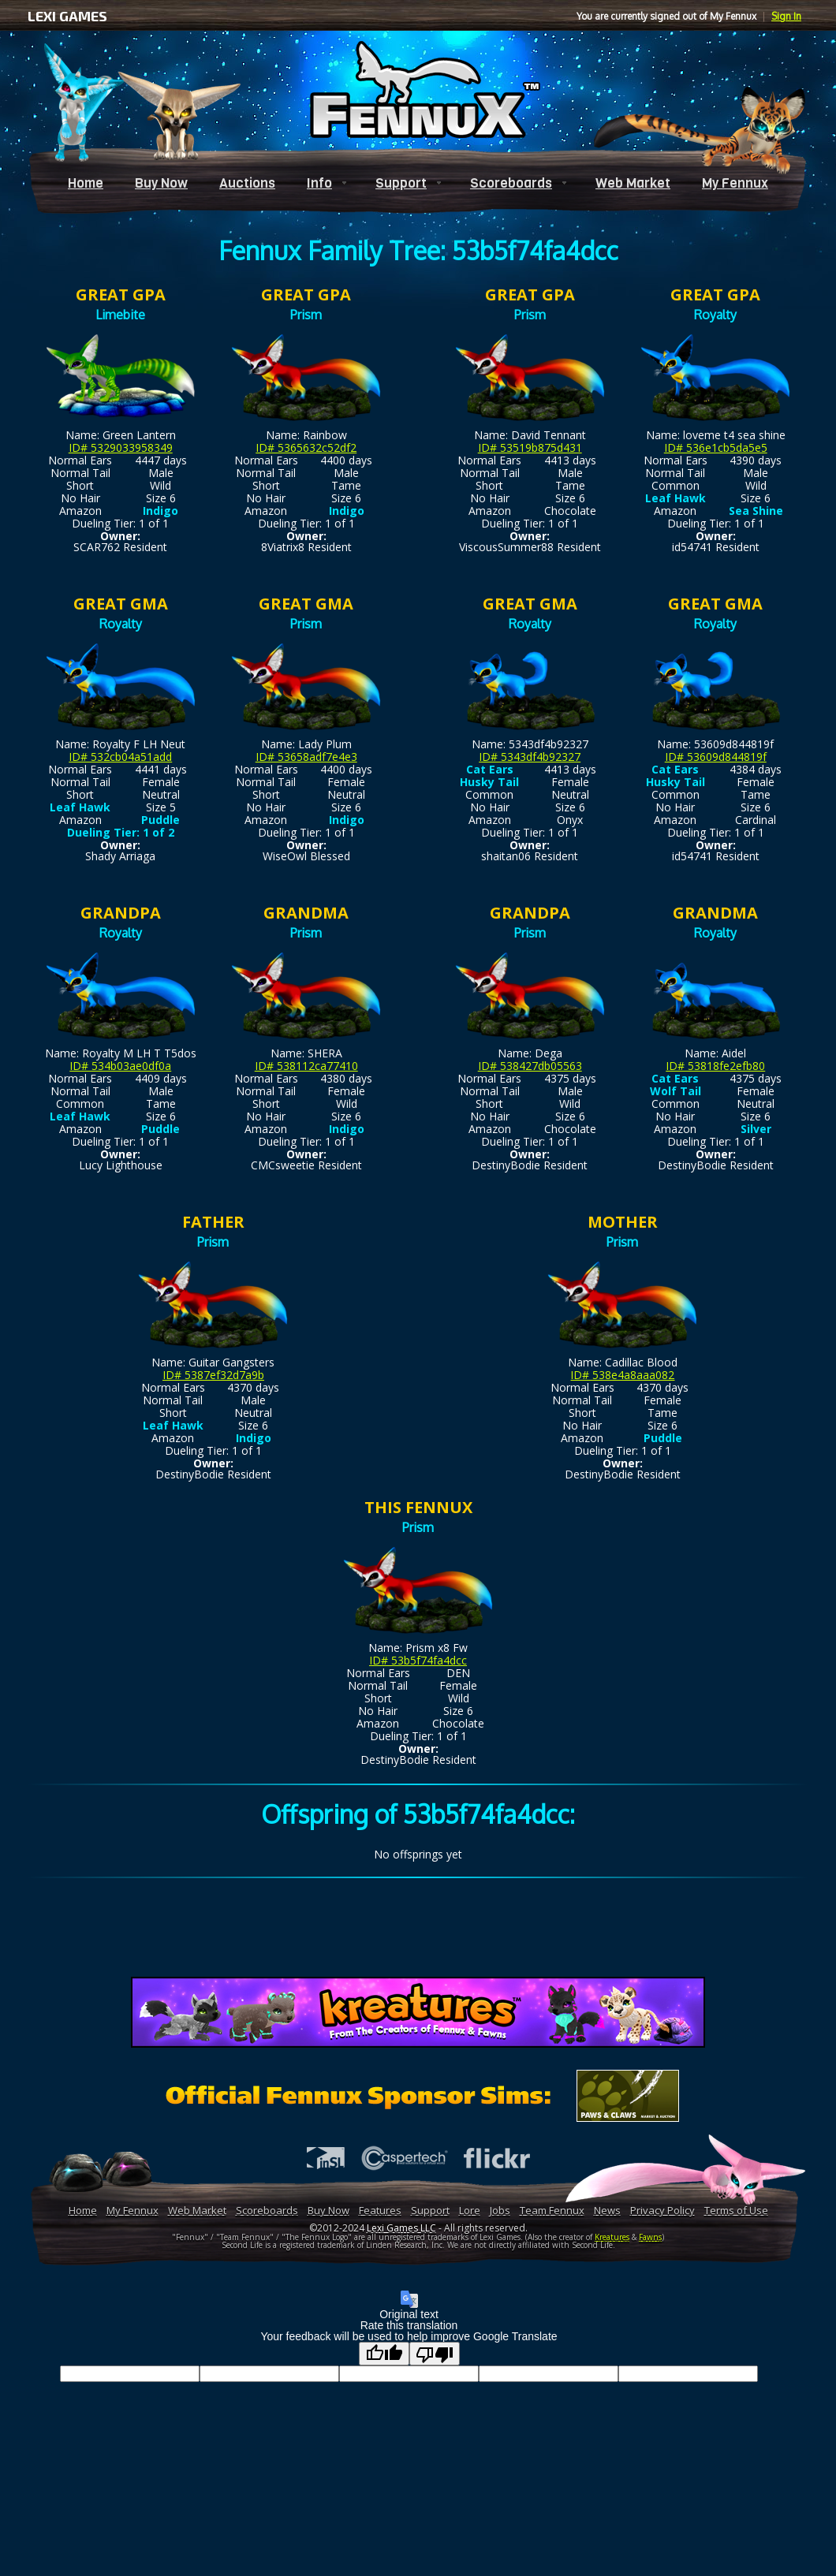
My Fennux (735, 183)
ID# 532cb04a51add (120, 756)
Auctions (247, 183)
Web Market (632, 183)
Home (85, 183)
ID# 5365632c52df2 (306, 447)
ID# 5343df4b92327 (529, 756)
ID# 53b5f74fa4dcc (418, 1660)
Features (380, 2210)
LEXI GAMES (67, 15)
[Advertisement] (418, 1930)
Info (319, 183)
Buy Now (161, 183)
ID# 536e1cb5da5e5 (715, 447)
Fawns (650, 2236)
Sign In (786, 16)
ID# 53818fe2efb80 (715, 1065)
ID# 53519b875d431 (530, 447)
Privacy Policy (662, 2210)
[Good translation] (384, 2353)
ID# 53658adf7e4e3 (306, 756)
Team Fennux (552, 2210)
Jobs (500, 2210)
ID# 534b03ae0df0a (120, 1065)
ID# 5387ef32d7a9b (213, 1374)
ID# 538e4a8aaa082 (622, 1374)
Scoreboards (511, 183)
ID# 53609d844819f (716, 756)
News (607, 2210)
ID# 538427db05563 (530, 1065)
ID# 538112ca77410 (306, 1065)
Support (401, 183)
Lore (469, 2210)
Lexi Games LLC (401, 2228)
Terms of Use (736, 2210)
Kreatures (612, 2236)
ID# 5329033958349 (121, 447)
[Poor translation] (434, 2353)
